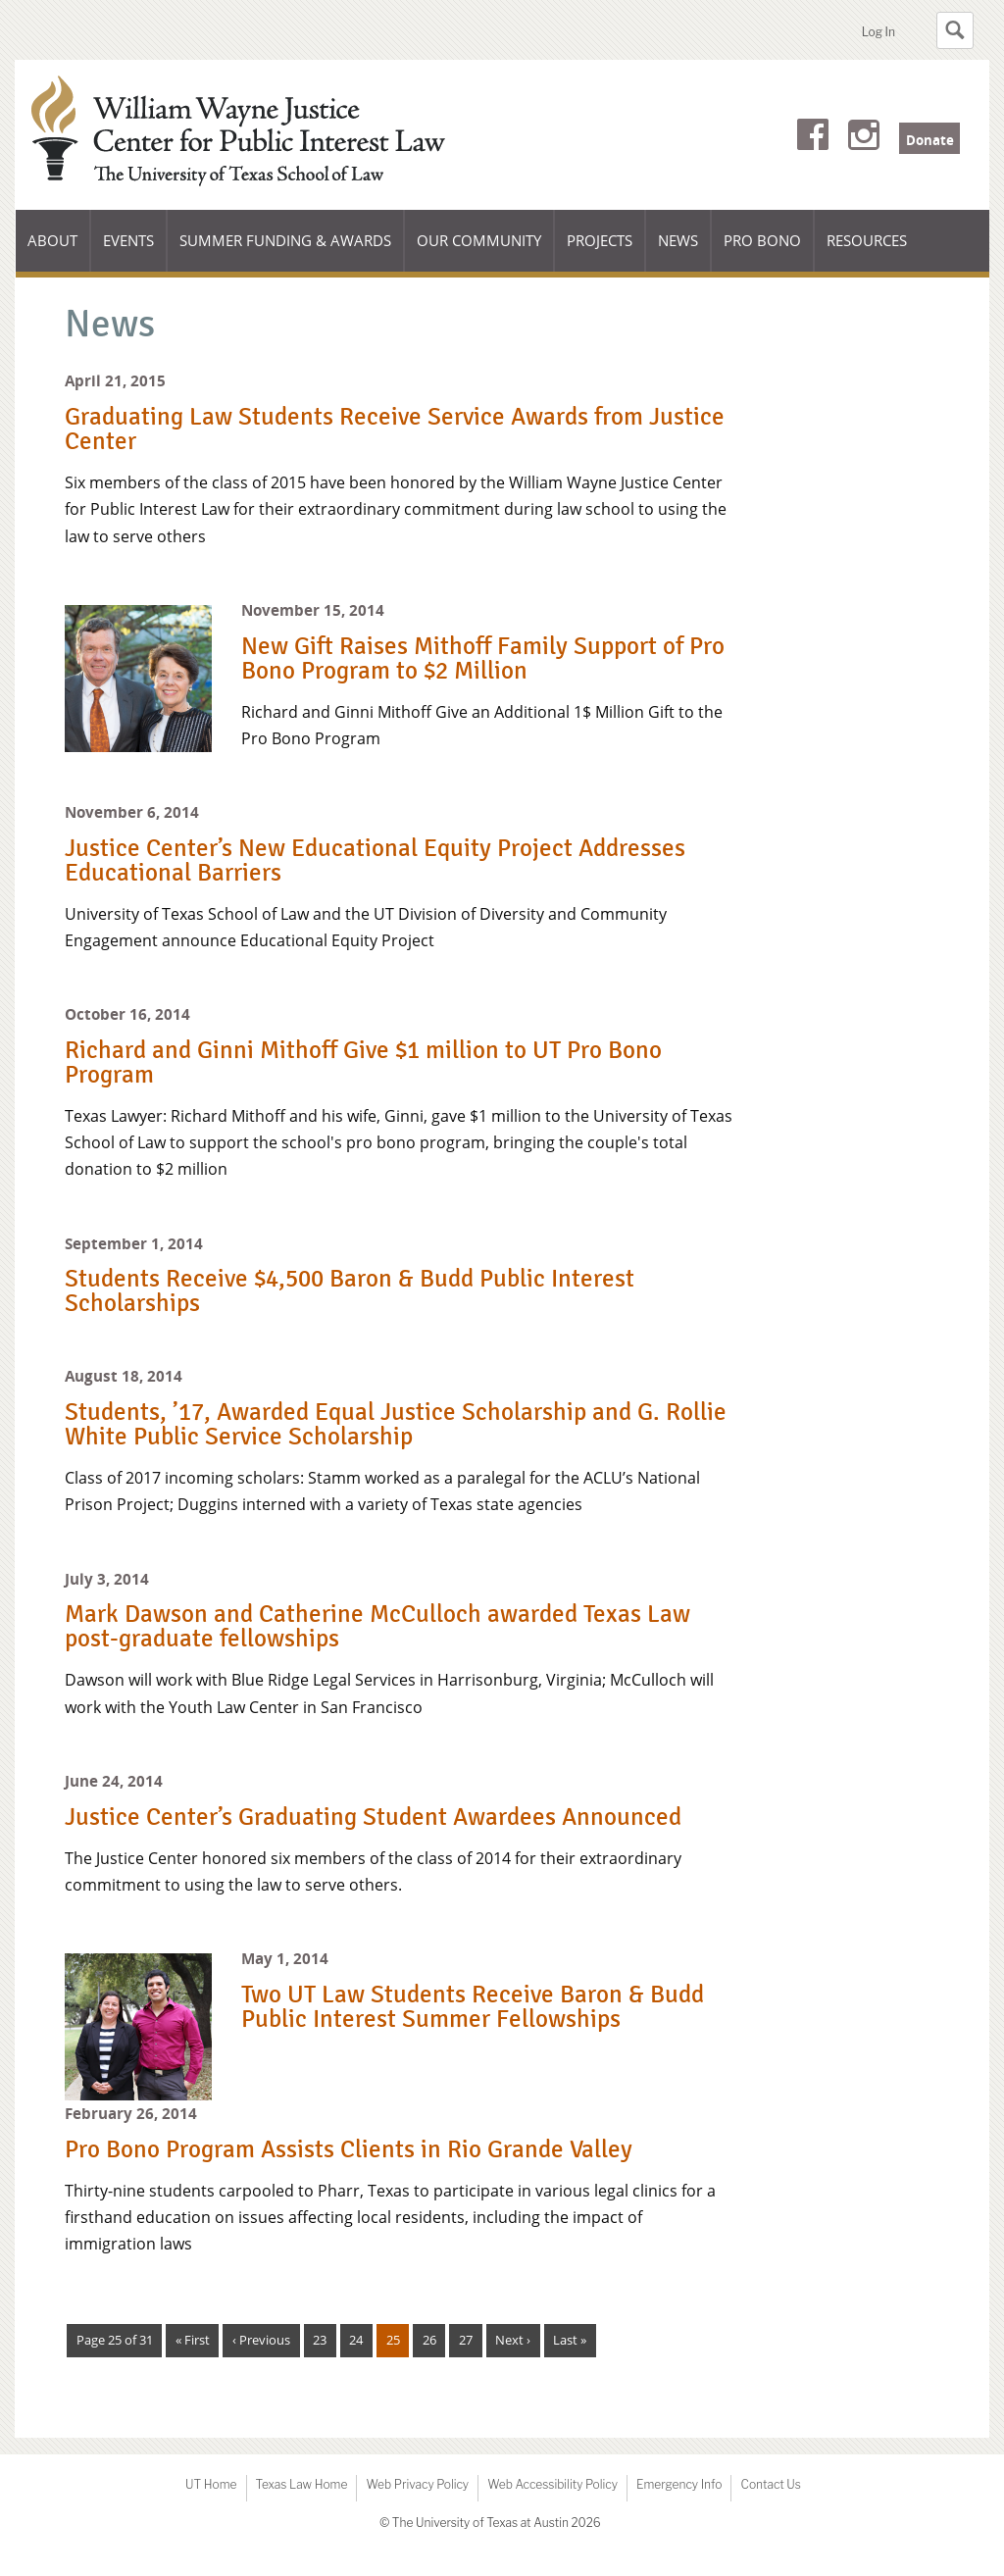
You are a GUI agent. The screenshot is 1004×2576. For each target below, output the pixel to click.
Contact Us (770, 2484)
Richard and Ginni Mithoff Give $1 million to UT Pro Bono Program (363, 1062)
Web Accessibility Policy (552, 2484)
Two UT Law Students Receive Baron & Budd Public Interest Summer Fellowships (472, 2007)
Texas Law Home (302, 2484)
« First (193, 2340)
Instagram (863, 138)
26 (429, 2340)
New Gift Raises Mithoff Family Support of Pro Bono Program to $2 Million (483, 658)
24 (356, 2340)
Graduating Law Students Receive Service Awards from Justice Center (395, 429)
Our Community (478, 251)
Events (128, 240)
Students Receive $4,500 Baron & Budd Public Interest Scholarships (349, 1291)
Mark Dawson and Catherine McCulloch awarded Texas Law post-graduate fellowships (377, 1626)
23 (319, 2340)
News (678, 240)
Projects (599, 240)
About (58, 251)
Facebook (812, 138)
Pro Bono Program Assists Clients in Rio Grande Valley (348, 2149)
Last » (569, 2340)
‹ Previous (261, 2340)
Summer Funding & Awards (284, 251)
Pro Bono (762, 240)
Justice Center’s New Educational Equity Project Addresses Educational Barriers (375, 860)
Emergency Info (679, 2484)
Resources (867, 240)
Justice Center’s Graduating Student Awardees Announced (373, 1817)
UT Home (210, 2484)
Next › (512, 2340)
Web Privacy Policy (417, 2484)
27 (466, 2340)
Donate (930, 140)
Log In (878, 32)
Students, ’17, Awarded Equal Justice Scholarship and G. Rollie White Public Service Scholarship (396, 1424)
